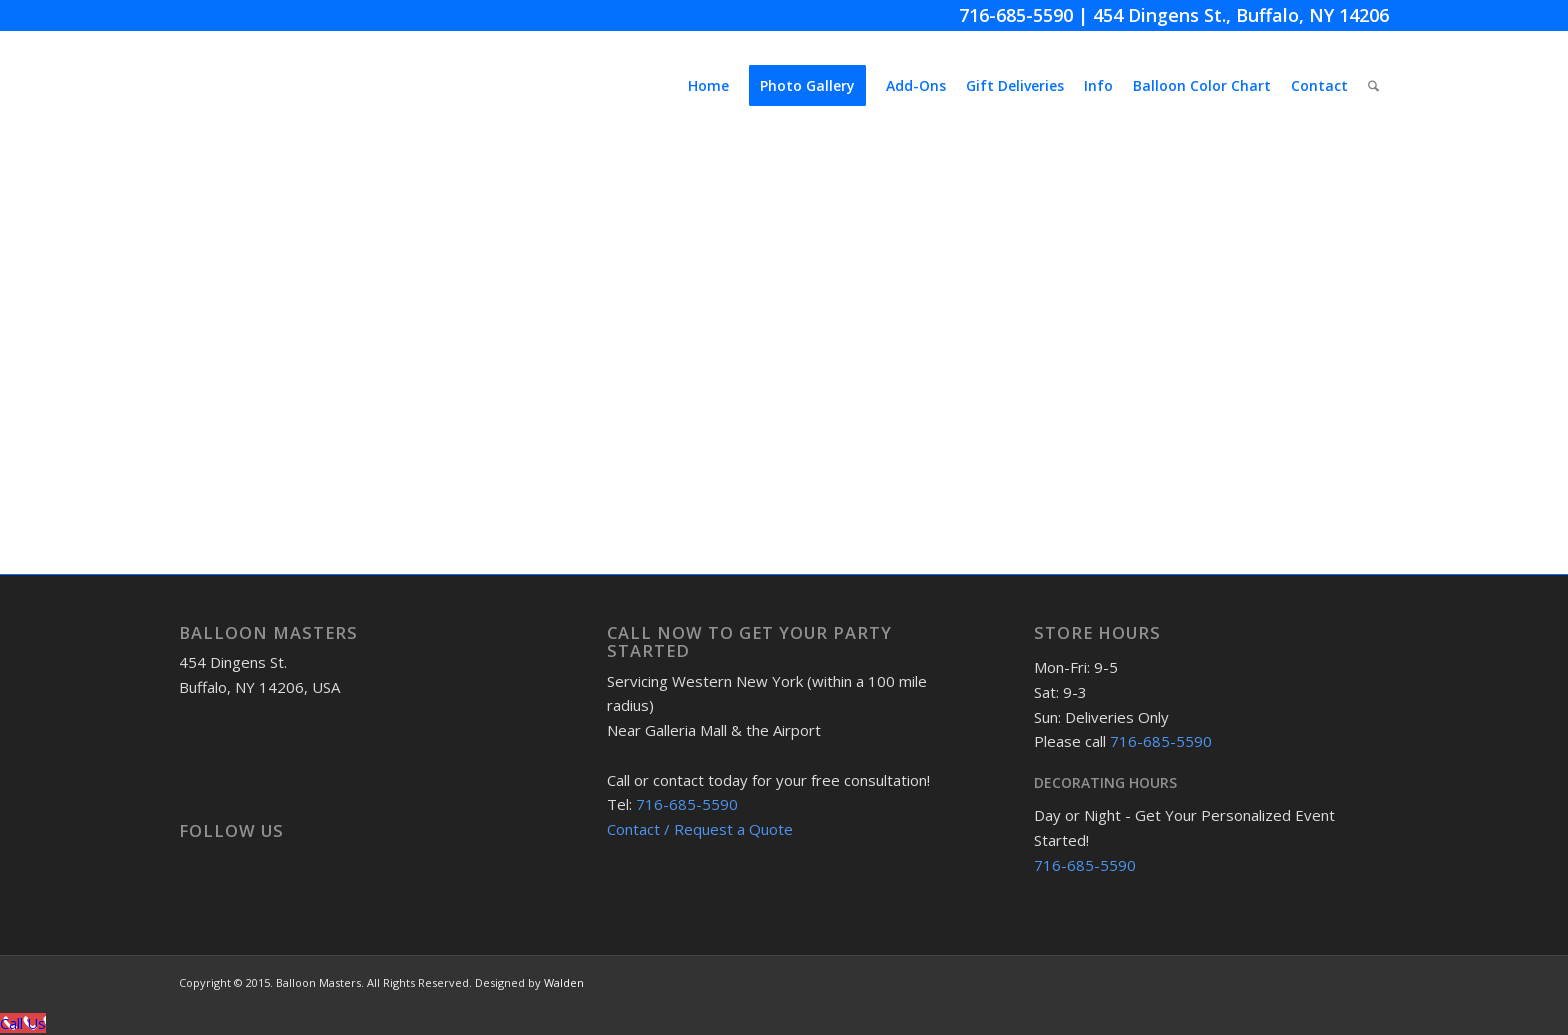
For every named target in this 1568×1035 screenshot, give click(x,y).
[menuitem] (708, 86)
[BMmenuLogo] (329, 86)
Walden (564, 982)
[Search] (1373, 86)
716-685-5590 (1016, 15)
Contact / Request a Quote (700, 829)
